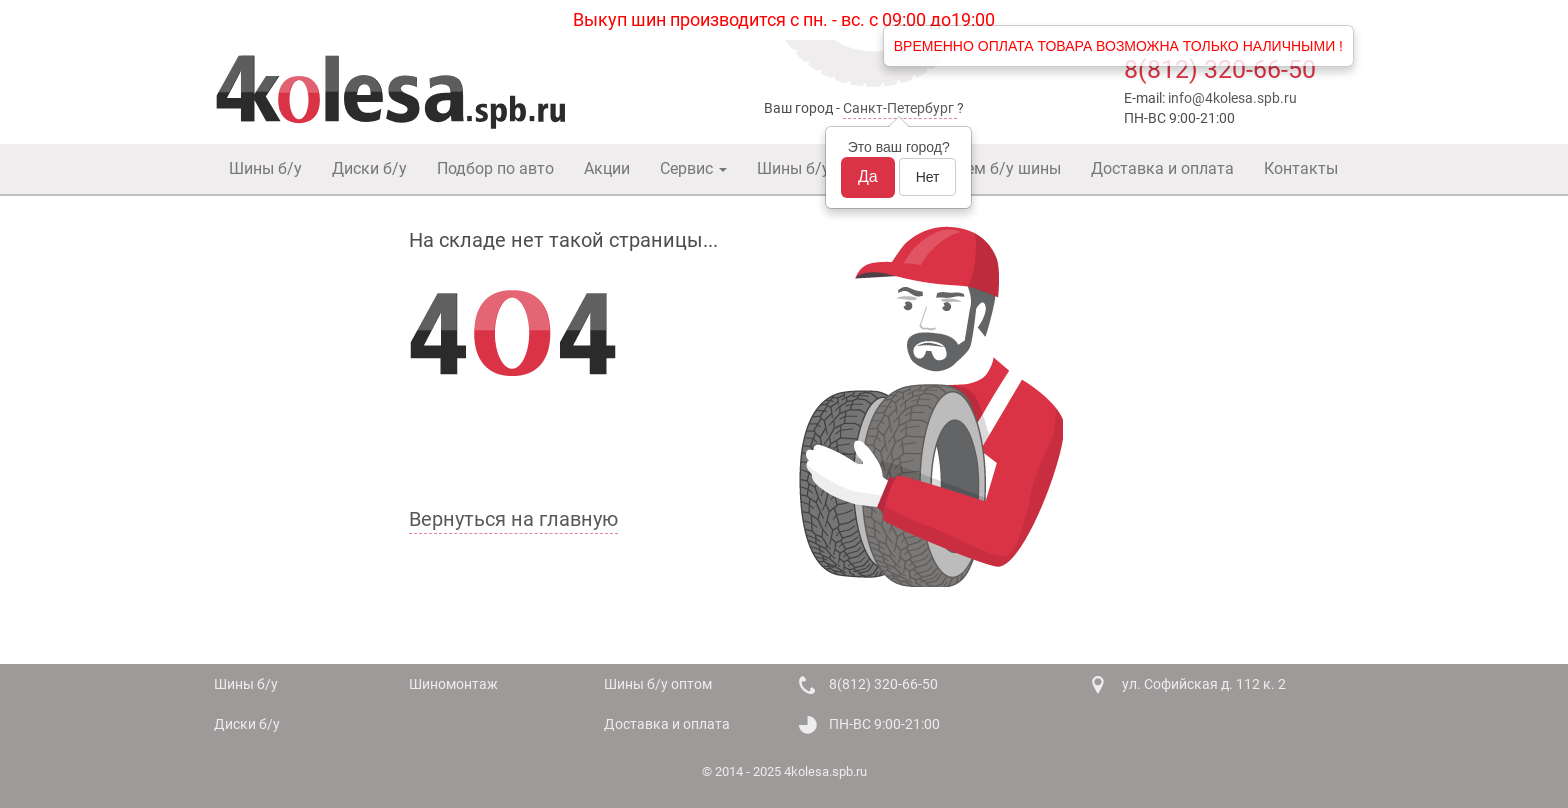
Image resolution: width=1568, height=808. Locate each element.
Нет (928, 177)
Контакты (1301, 168)
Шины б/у (265, 168)
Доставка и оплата (1162, 168)
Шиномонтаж (453, 684)
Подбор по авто (495, 168)
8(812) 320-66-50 (1220, 69)
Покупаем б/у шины (986, 168)
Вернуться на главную (513, 519)
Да (868, 176)
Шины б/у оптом (819, 168)
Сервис (693, 168)
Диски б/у (369, 168)
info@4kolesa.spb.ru (1232, 98)
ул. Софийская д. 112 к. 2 (1204, 684)
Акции (607, 168)
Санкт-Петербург (898, 108)
